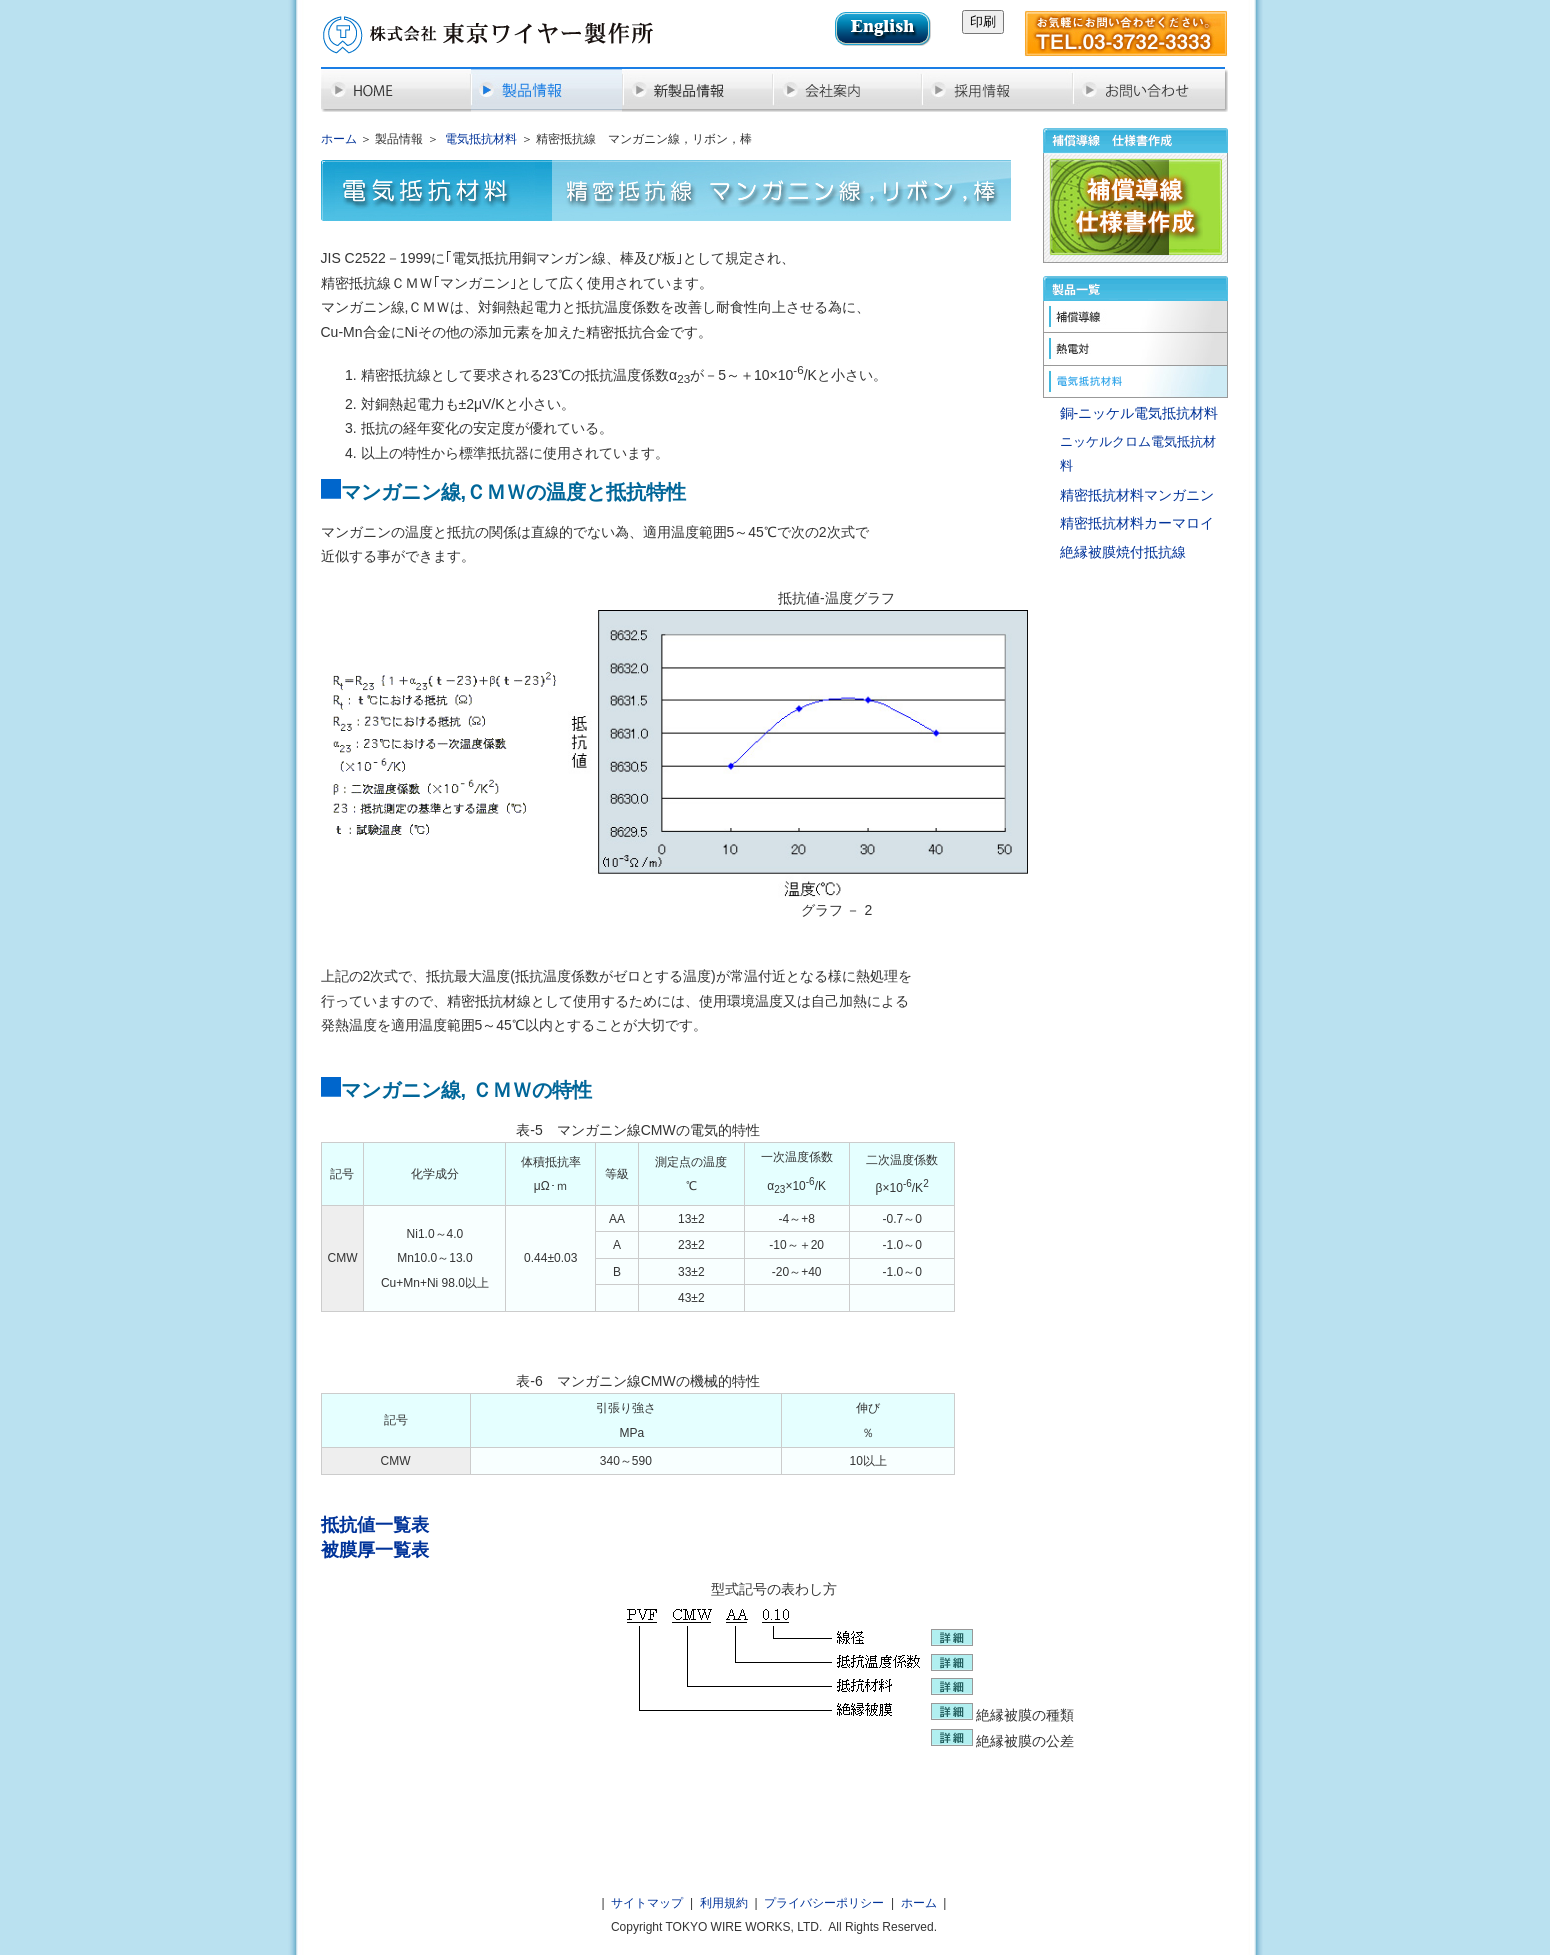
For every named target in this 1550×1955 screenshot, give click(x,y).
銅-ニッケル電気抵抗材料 (1139, 413)
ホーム (339, 139)
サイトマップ (647, 1903)
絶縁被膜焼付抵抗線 (1123, 552)
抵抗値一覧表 (375, 1525)
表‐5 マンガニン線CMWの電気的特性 (637, 1130)
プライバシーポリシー (824, 1903)
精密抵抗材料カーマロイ (1137, 523)
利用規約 (724, 1903)
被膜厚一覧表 (375, 1550)
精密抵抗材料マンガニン (1137, 495)
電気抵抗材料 (481, 139)
